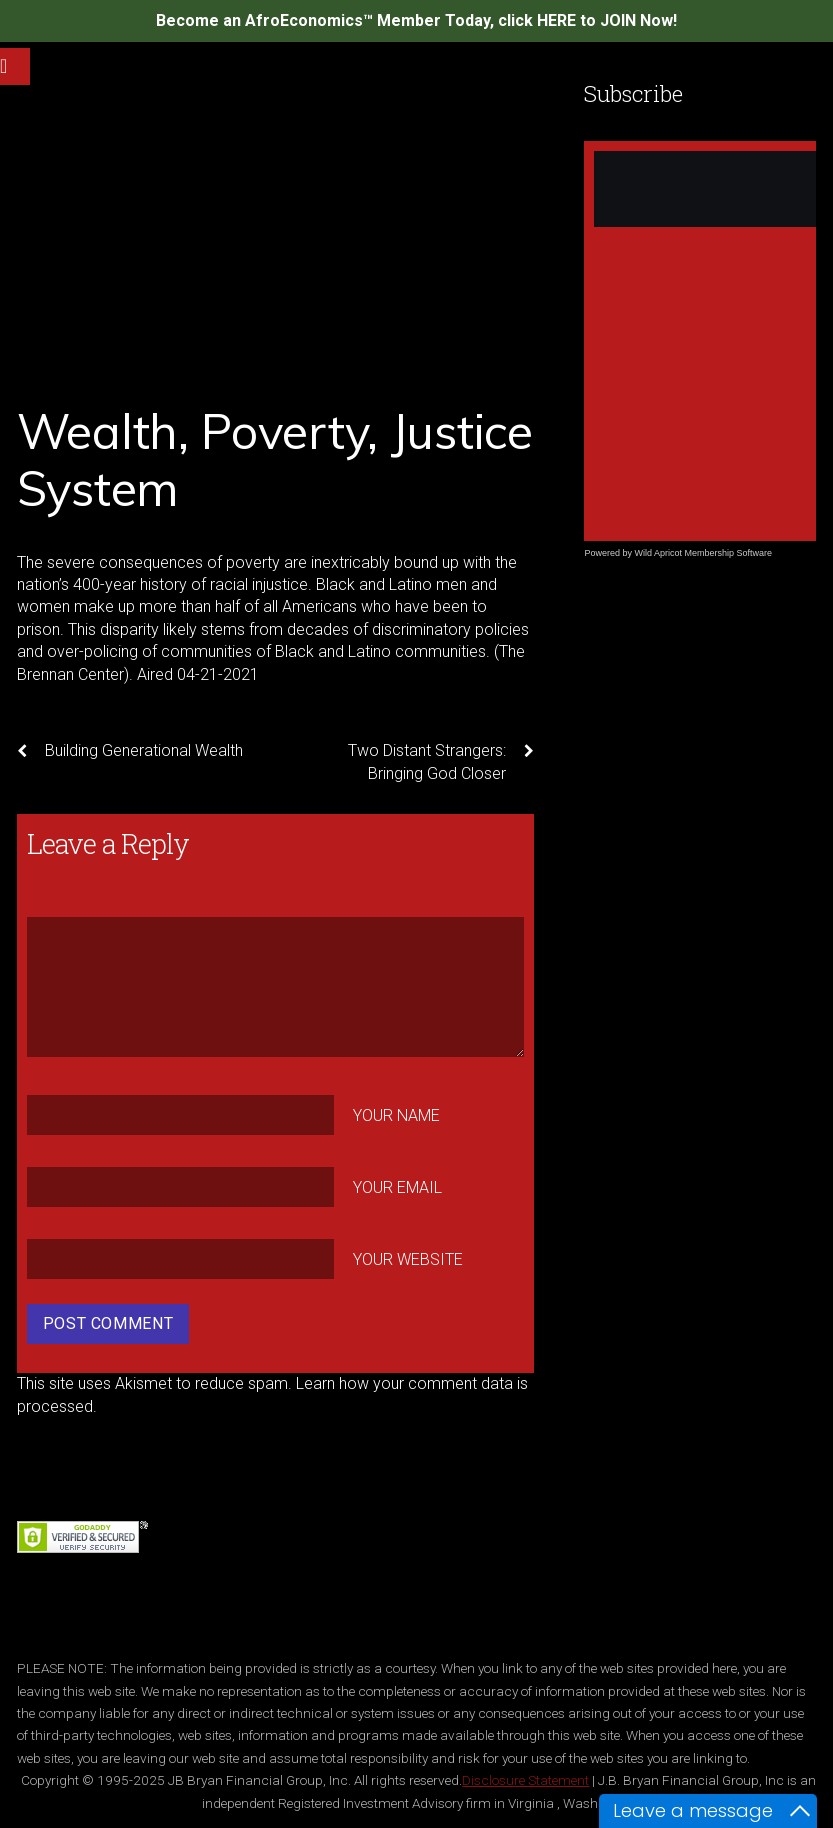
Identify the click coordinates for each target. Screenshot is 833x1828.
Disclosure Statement (525, 1780)
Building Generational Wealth (130, 751)
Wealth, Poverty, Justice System (275, 460)
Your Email (397, 1187)
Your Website (408, 1258)
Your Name (396, 1115)
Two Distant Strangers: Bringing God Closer (441, 761)
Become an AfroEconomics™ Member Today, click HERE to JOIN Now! (416, 20)
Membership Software (728, 553)
